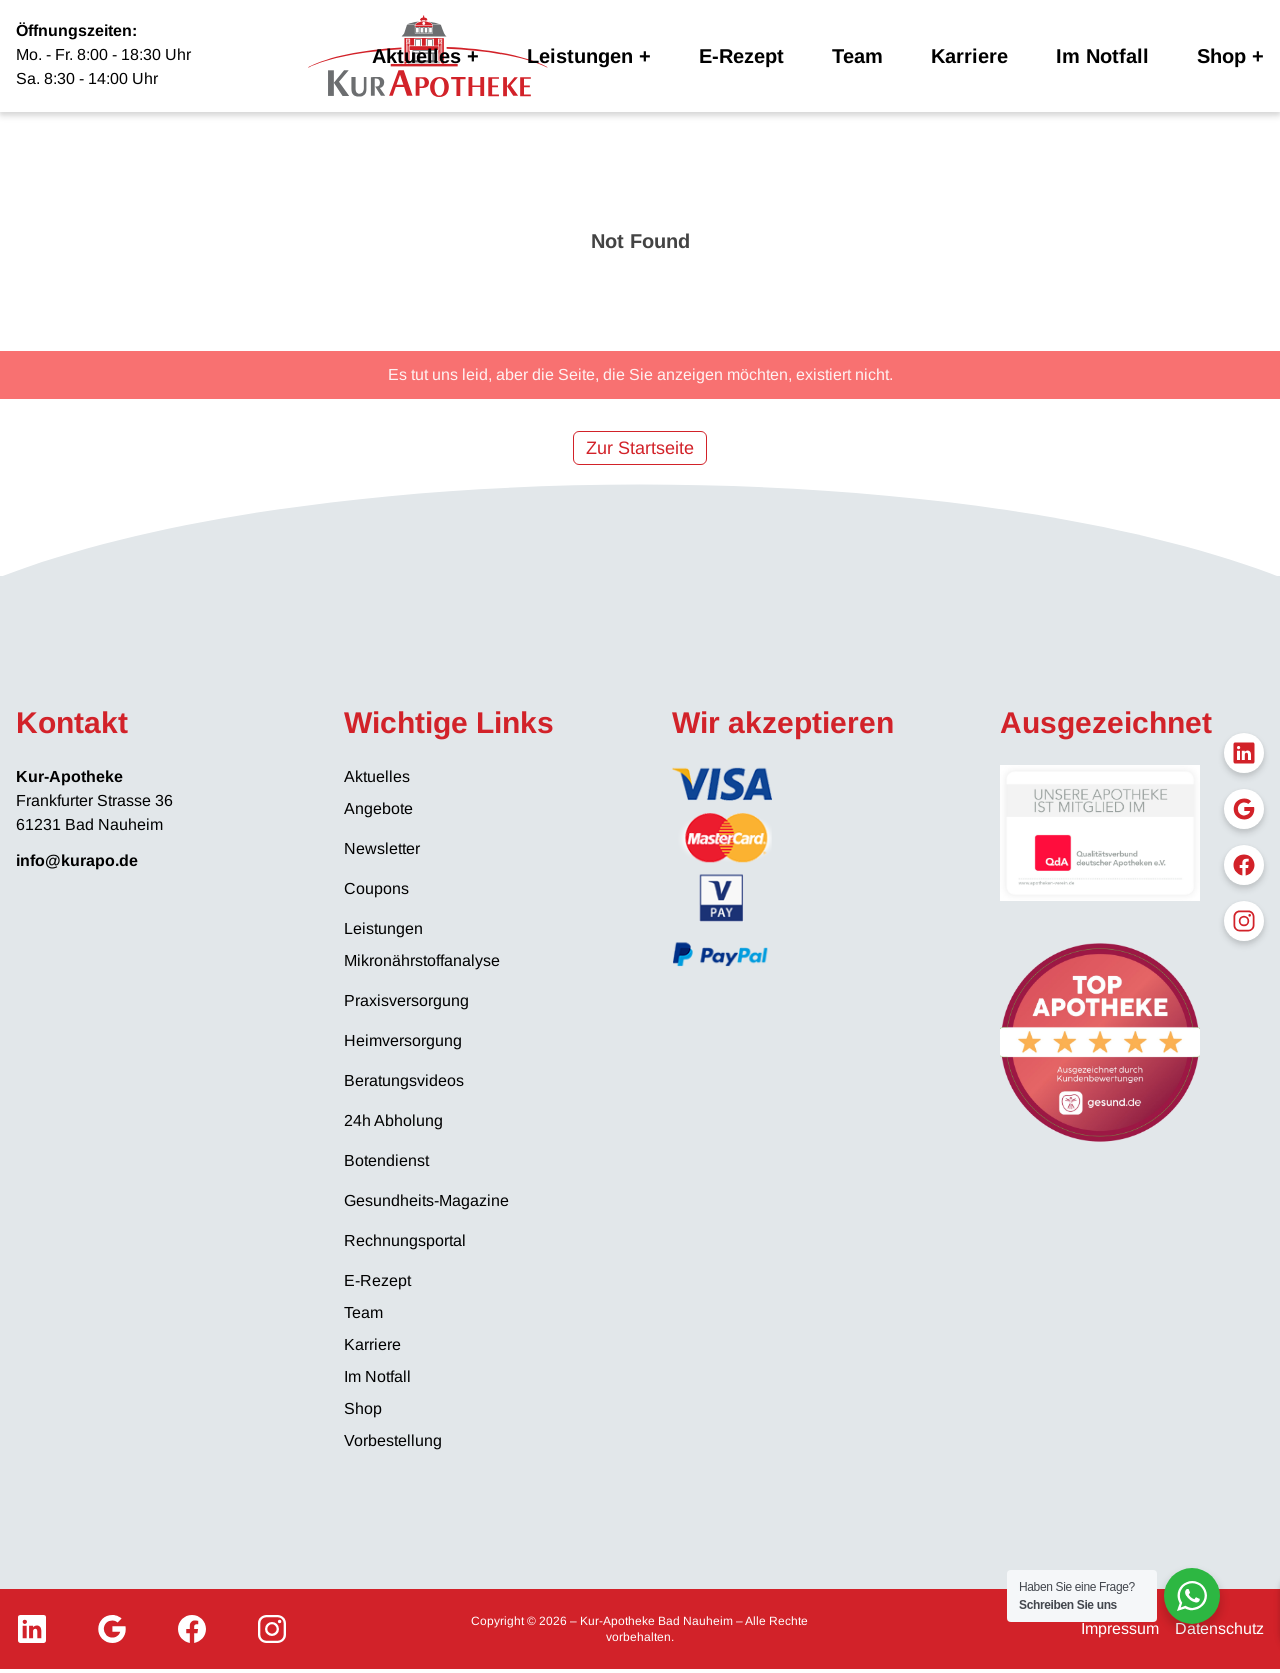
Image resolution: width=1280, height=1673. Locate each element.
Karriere (969, 56)
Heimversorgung (403, 1040)
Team (857, 56)
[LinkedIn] (32, 1629)
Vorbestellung (393, 1440)
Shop (1221, 56)
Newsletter (382, 848)
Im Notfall (1102, 56)
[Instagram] (272, 1629)
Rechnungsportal (405, 1240)
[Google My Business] (112, 1629)
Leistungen (580, 56)
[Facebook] (192, 1629)
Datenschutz (1219, 1628)
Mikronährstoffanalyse (422, 960)
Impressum (1120, 1628)
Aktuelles (416, 56)
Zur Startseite (640, 448)
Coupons (376, 888)
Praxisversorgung (406, 1000)
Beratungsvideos (404, 1080)
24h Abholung (393, 1120)
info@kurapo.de (77, 860)
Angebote (378, 808)
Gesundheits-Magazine (426, 1200)
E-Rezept (741, 56)
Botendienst (386, 1160)
